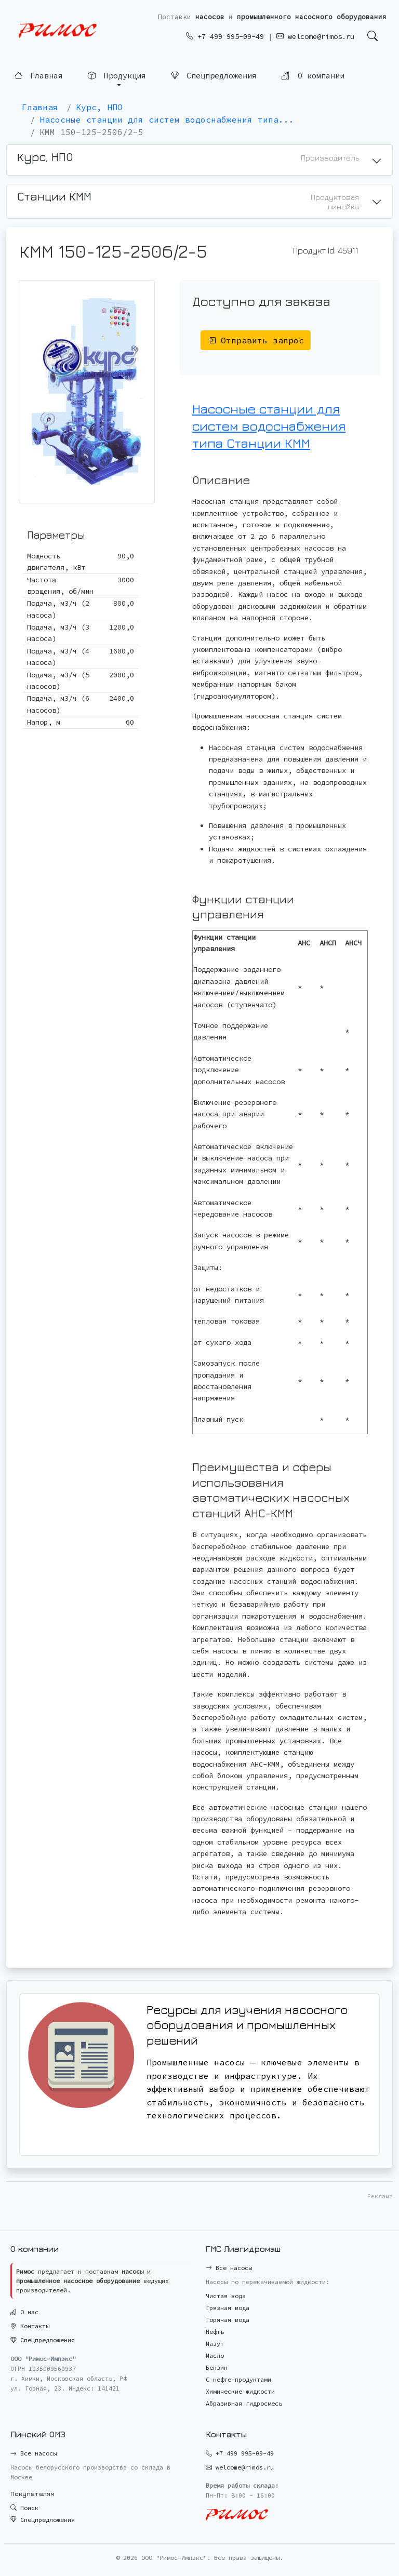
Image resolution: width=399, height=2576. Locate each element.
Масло (215, 2355)
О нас (24, 2312)
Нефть (215, 2331)
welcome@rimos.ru (315, 36)
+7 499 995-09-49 (225, 36)
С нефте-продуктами (238, 2379)
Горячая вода (227, 2320)
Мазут (215, 2343)
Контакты (29, 2326)
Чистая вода (226, 2296)
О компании (313, 74)
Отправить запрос (255, 340)
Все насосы (229, 2268)
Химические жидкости (240, 2391)
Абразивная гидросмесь (244, 2403)
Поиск (24, 2508)
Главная (39, 74)
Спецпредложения (214, 74)
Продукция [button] (116, 74)
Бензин (217, 2367)
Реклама (380, 2196)
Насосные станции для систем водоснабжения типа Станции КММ (268, 426)
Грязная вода (227, 2308)
